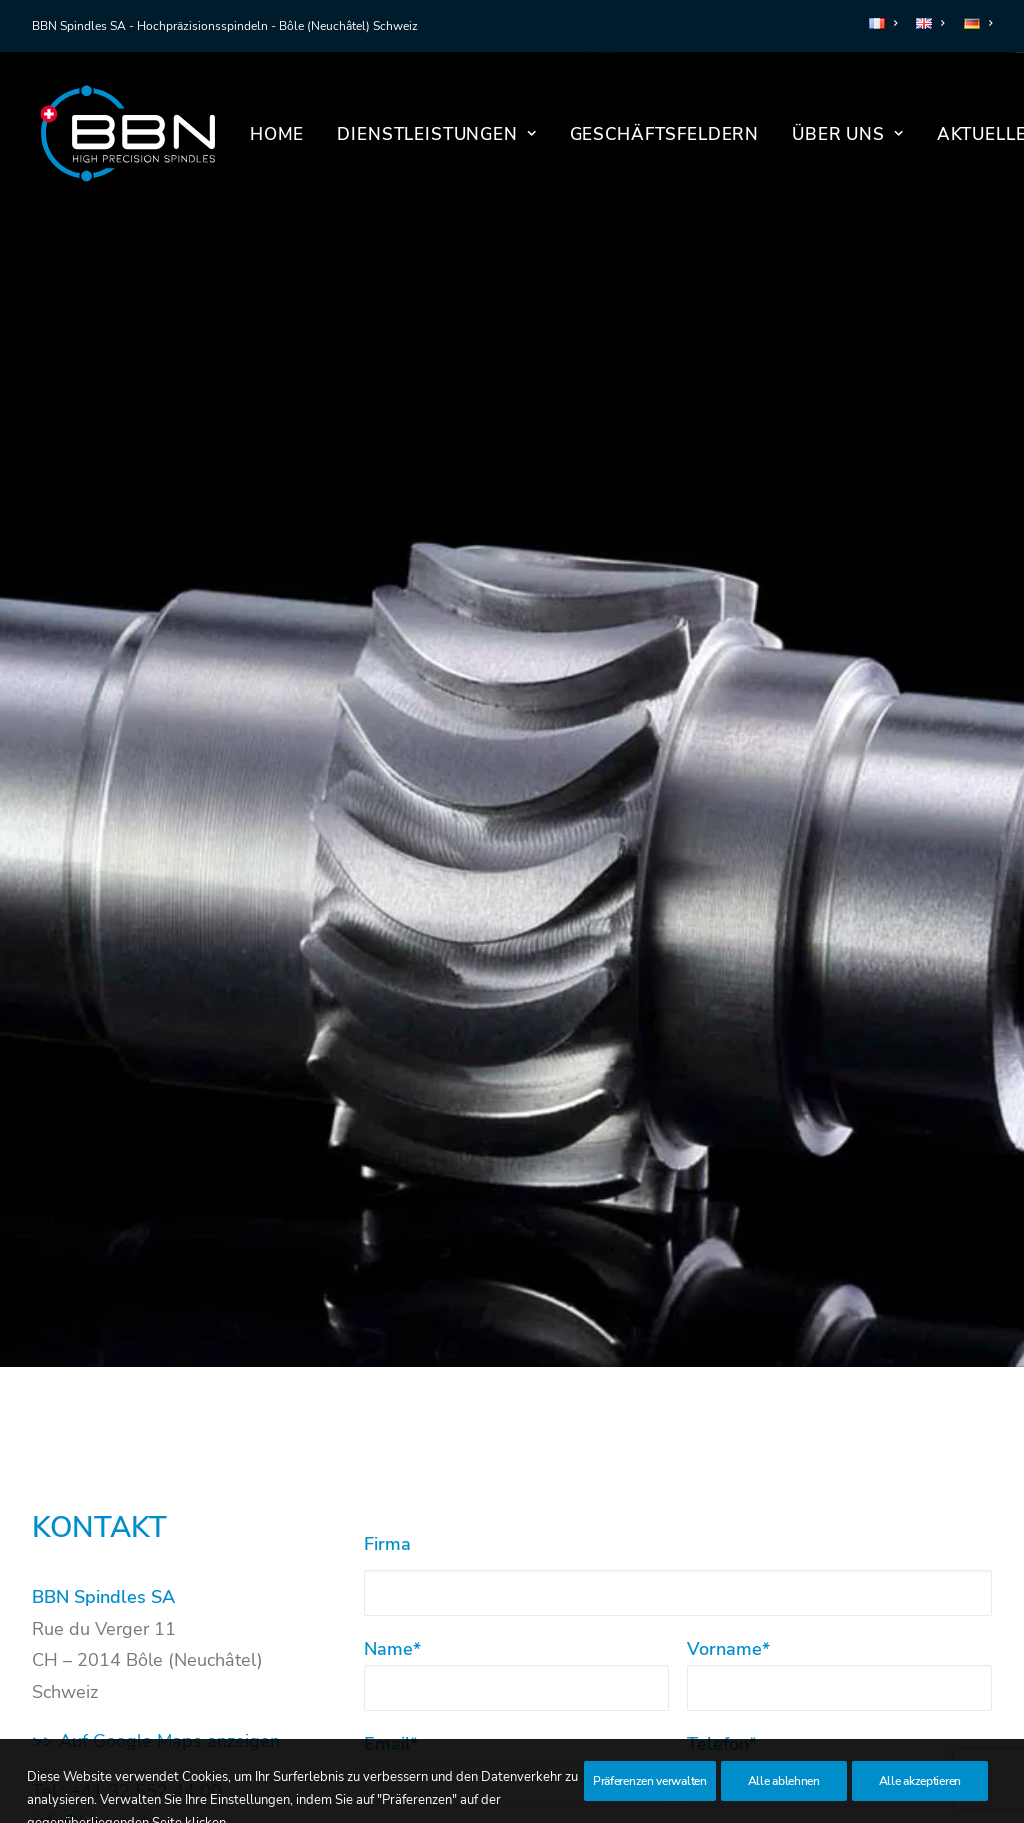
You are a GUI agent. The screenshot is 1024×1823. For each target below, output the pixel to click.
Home (277, 134)
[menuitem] (886, 23)
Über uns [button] (848, 134)
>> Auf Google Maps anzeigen (156, 1606)
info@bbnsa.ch (92, 1687)
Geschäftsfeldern (665, 134)
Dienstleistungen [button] (436, 134)
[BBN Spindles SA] (127, 134)
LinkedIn (86, 1736)
